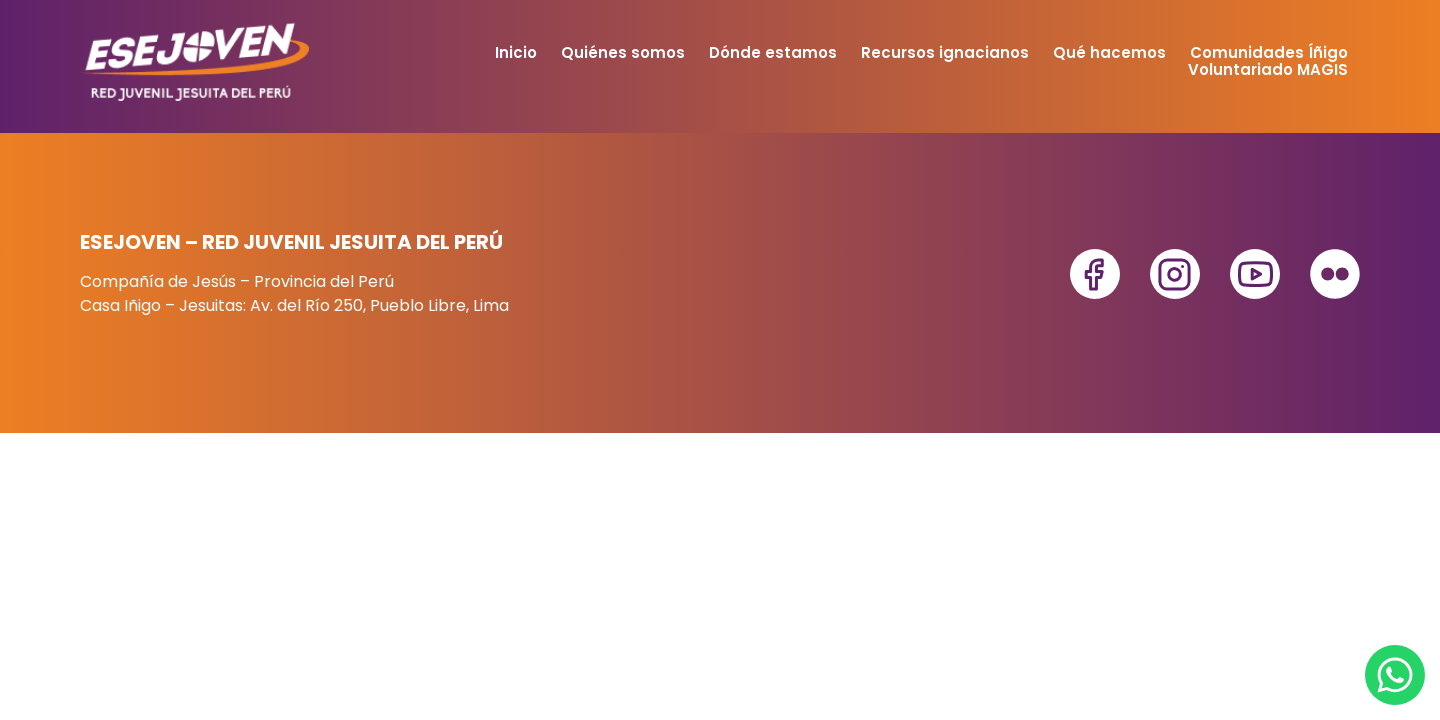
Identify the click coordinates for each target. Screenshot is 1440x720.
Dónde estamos (773, 52)
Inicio (516, 52)
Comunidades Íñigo (1269, 52)
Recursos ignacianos (945, 52)
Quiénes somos (623, 52)
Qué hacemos (1109, 52)
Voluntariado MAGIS (1268, 69)
